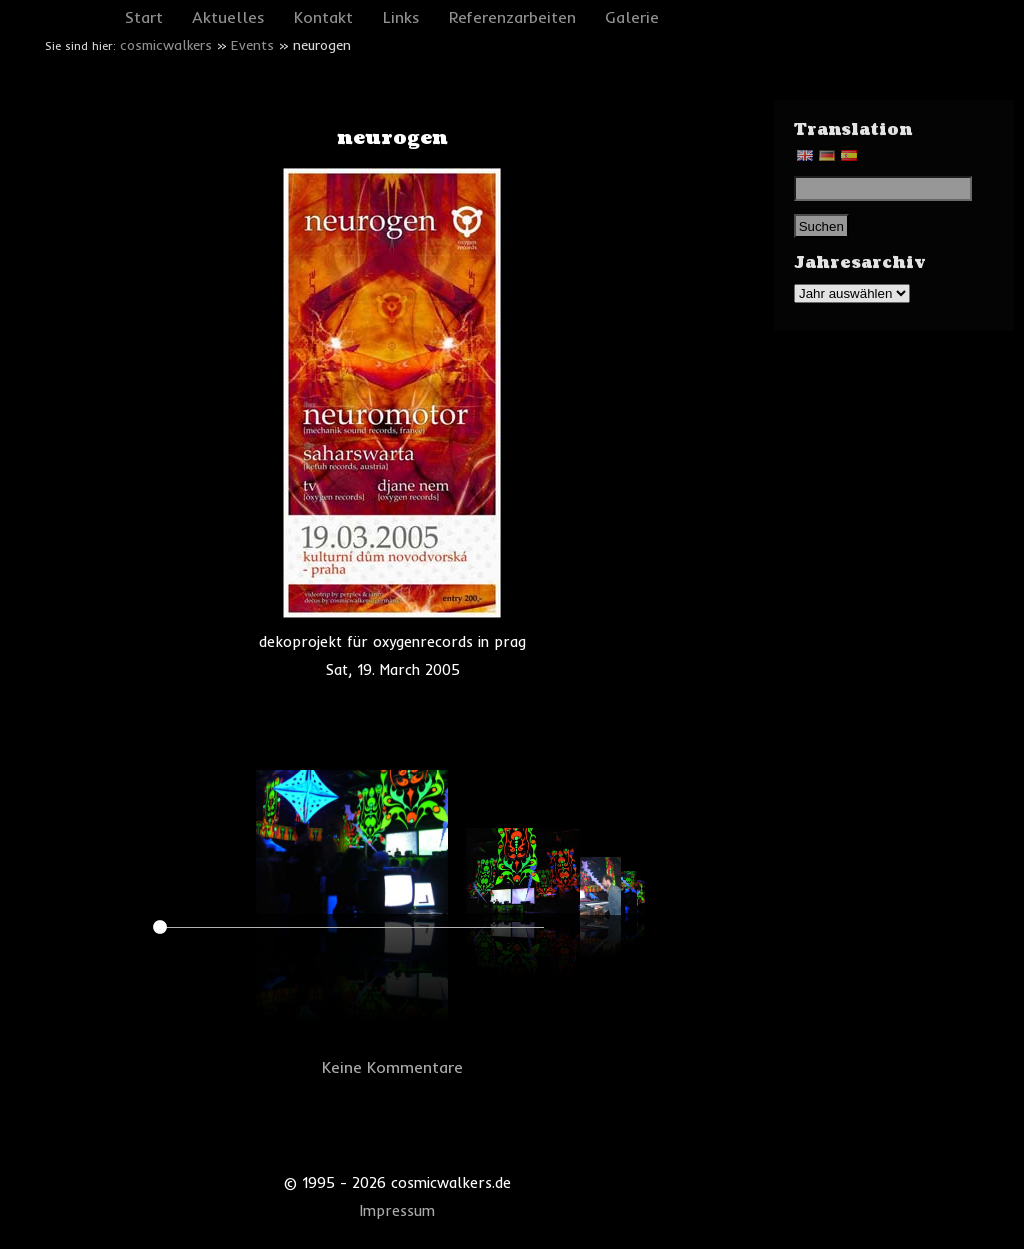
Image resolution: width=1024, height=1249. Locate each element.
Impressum (397, 1211)
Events (252, 45)
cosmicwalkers (166, 45)
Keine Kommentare (392, 1067)
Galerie (632, 17)
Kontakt (323, 17)
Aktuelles (228, 17)
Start (144, 17)
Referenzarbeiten (512, 17)
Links (401, 17)
